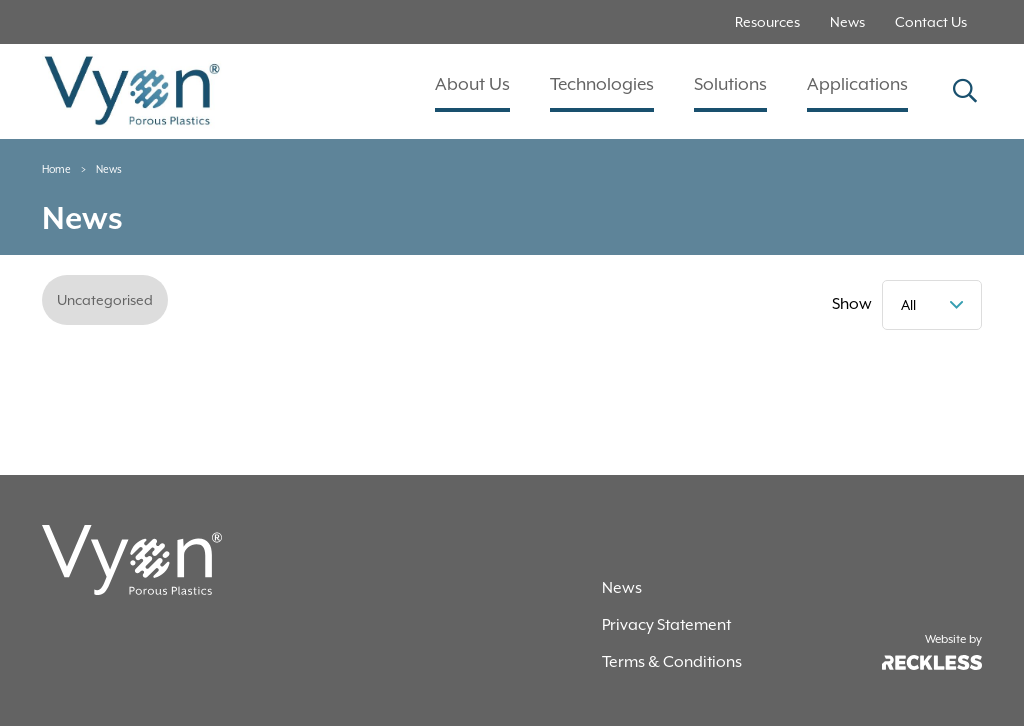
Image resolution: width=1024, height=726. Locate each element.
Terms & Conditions (672, 662)
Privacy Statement (666, 625)
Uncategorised (105, 300)
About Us (472, 84)
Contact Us (931, 22)
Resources (767, 22)
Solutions (730, 84)
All (908, 305)
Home (56, 169)
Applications (857, 84)
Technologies (602, 84)
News (847, 22)
